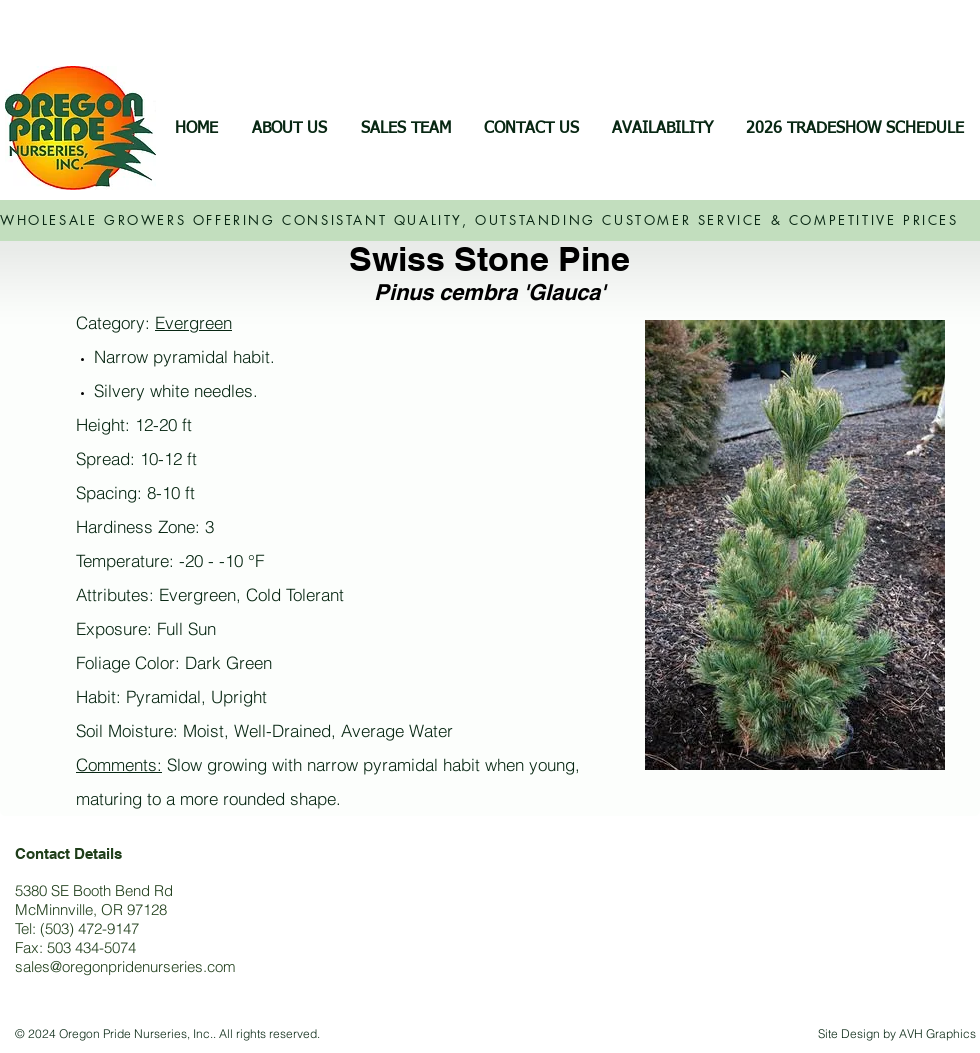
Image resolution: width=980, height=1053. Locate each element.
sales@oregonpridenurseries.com (125, 966)
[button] (662, 129)
